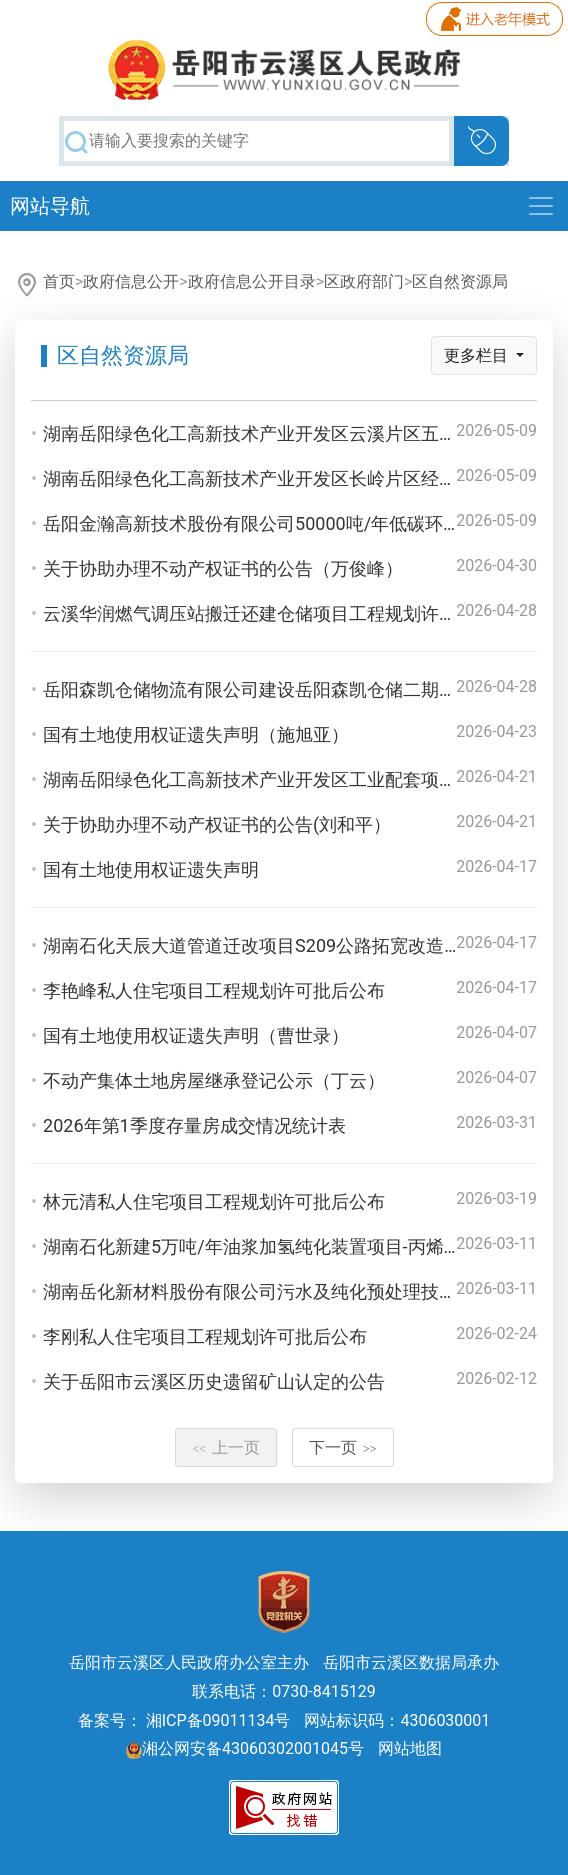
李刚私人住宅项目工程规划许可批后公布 (205, 1336)
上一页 (226, 1447)
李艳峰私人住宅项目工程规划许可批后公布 (214, 990)
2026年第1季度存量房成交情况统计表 (194, 1125)
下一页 (343, 1447)
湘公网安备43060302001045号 (245, 1748)
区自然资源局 (460, 281)
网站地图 (410, 1748)
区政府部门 (364, 281)
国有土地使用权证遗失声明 (151, 869)
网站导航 (50, 206)
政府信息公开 (131, 281)
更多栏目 (478, 355)
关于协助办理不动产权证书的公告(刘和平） (217, 824)
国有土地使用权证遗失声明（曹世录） (196, 1035)
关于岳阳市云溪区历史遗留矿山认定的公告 (214, 1381)
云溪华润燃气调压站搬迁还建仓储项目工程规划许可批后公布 (286, 613)
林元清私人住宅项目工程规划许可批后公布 (214, 1201)
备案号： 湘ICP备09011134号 (184, 1720)
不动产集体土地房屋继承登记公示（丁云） (214, 1080)
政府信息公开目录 (252, 281)
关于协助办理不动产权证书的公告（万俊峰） (223, 568)
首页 (59, 281)
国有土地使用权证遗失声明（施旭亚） (196, 734)
